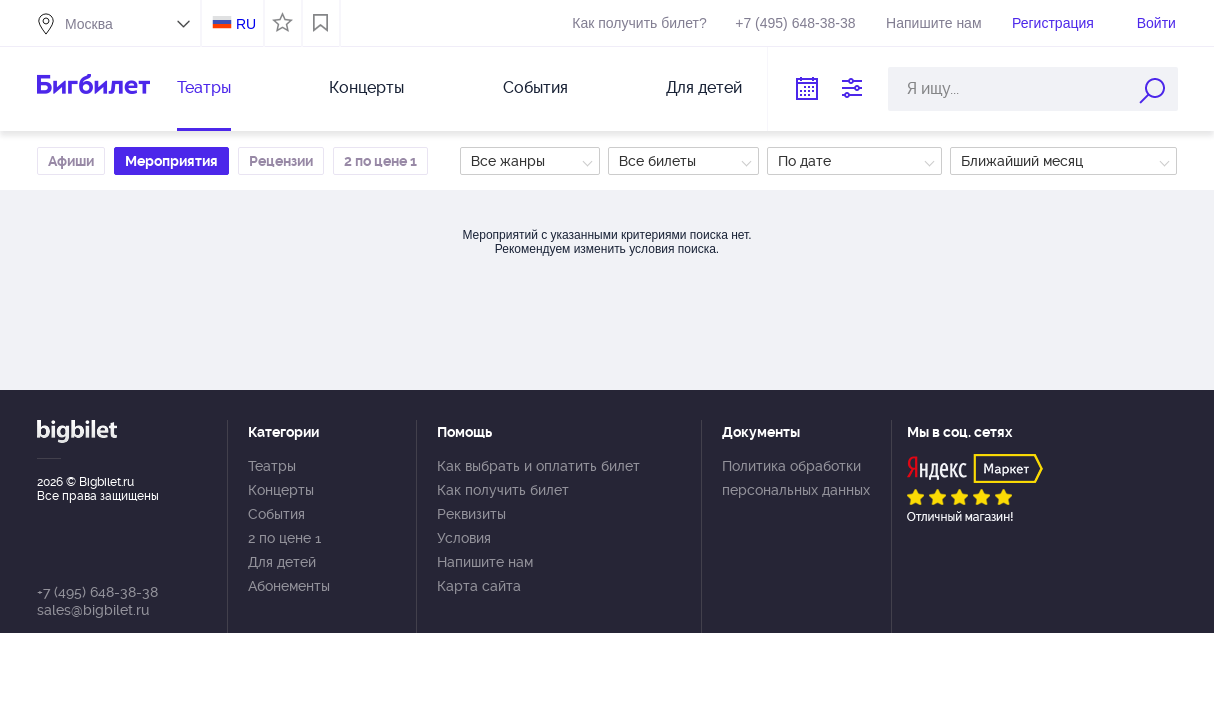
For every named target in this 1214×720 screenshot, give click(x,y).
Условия (464, 538)
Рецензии (281, 161)
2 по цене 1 (380, 161)
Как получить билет (503, 490)
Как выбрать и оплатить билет (538, 466)
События (535, 87)
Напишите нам (933, 23)
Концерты (366, 87)
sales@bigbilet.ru (93, 610)
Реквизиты (471, 514)
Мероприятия (171, 161)
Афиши (71, 161)
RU (246, 24)
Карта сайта (479, 586)
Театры (204, 87)
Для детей (704, 87)
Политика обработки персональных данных (796, 478)
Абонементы (289, 586)
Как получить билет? (639, 23)
